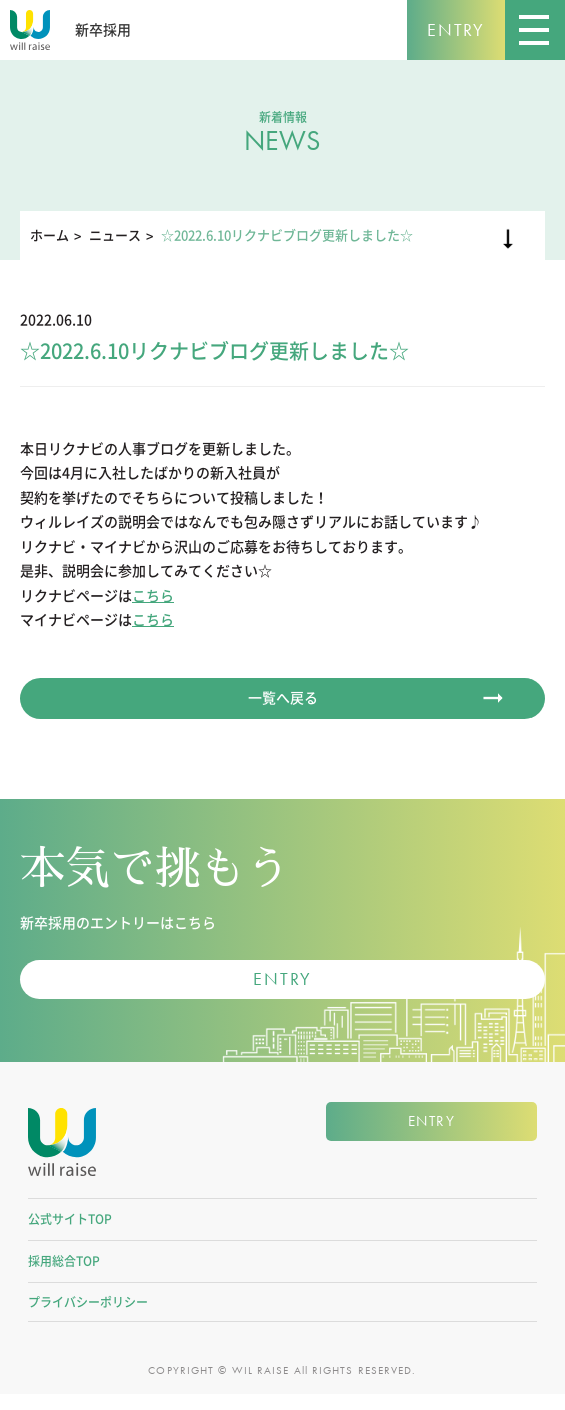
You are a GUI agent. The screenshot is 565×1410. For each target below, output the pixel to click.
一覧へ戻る (283, 698)
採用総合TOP (64, 1276)
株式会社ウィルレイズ (62, 1154)
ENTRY (456, 29)
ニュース (115, 235)
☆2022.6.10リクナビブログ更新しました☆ (287, 235)
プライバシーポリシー (88, 1317)
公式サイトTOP (70, 1234)
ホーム (49, 235)
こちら (153, 596)
